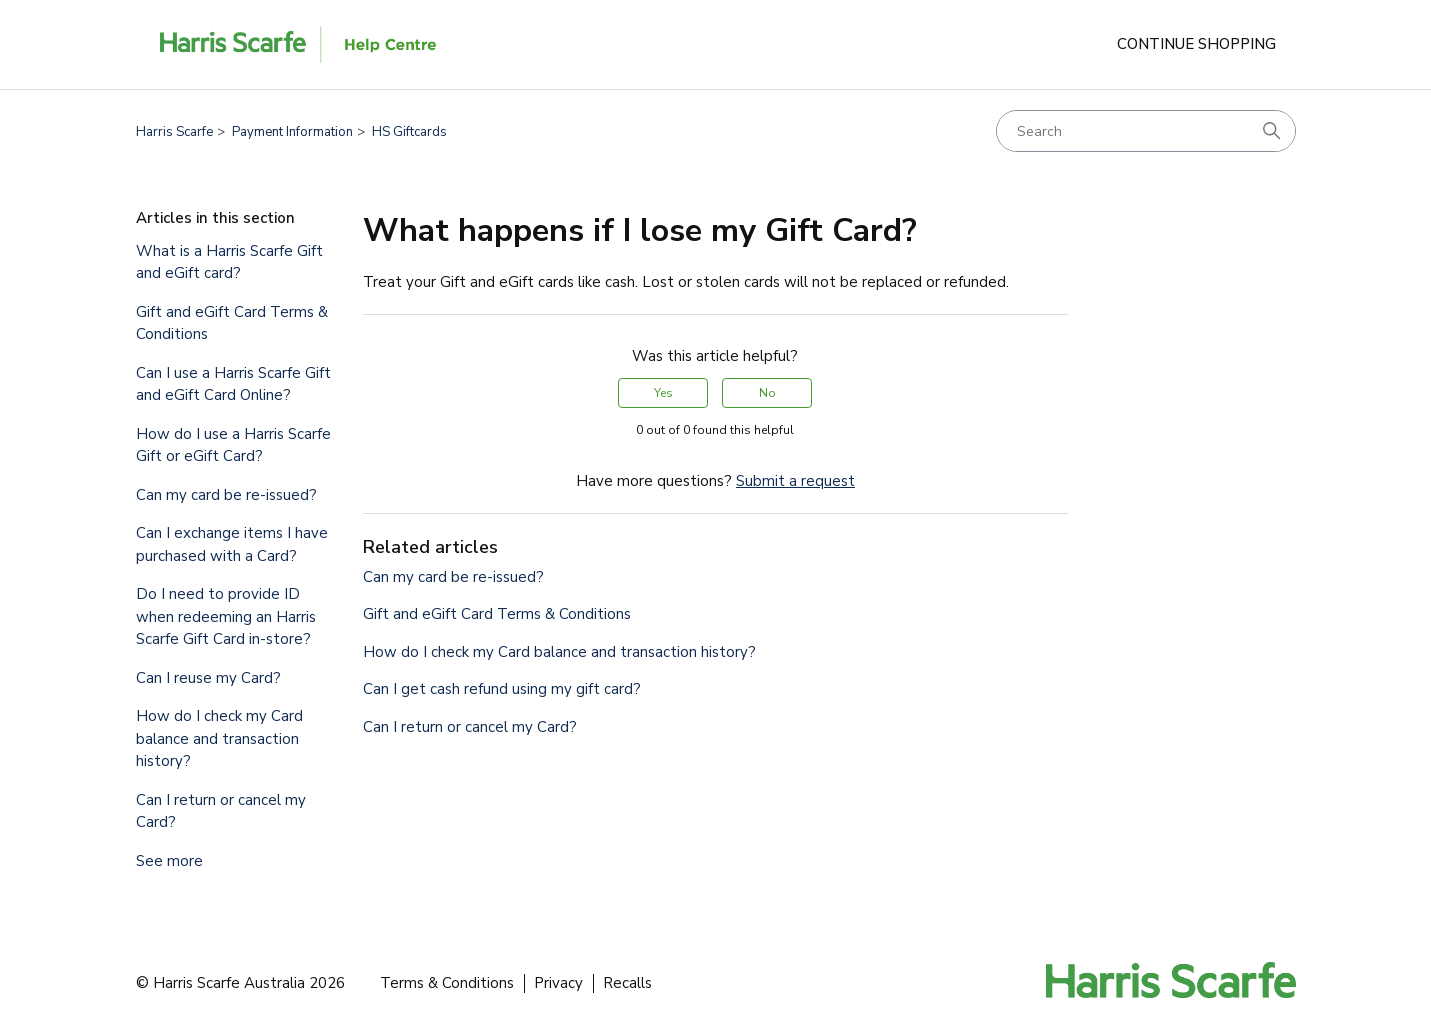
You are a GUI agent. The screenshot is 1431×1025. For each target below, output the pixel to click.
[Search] (1146, 131)
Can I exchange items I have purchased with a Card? (232, 544)
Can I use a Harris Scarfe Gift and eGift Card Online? (233, 384)
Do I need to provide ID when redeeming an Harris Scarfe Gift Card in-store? (226, 616)
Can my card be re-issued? (226, 495)
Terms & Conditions (447, 983)
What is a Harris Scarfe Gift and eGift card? (229, 262)
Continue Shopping (1196, 44)
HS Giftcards (409, 132)
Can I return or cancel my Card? (221, 811)
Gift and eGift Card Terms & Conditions (232, 323)
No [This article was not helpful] (767, 393)
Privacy (558, 983)
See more (169, 861)
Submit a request (795, 481)
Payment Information (292, 132)
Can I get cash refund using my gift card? (502, 689)
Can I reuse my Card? (208, 678)
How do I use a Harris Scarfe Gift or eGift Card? (233, 445)
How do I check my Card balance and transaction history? (219, 738)
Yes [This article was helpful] (663, 393)
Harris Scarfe (174, 132)
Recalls (627, 983)
